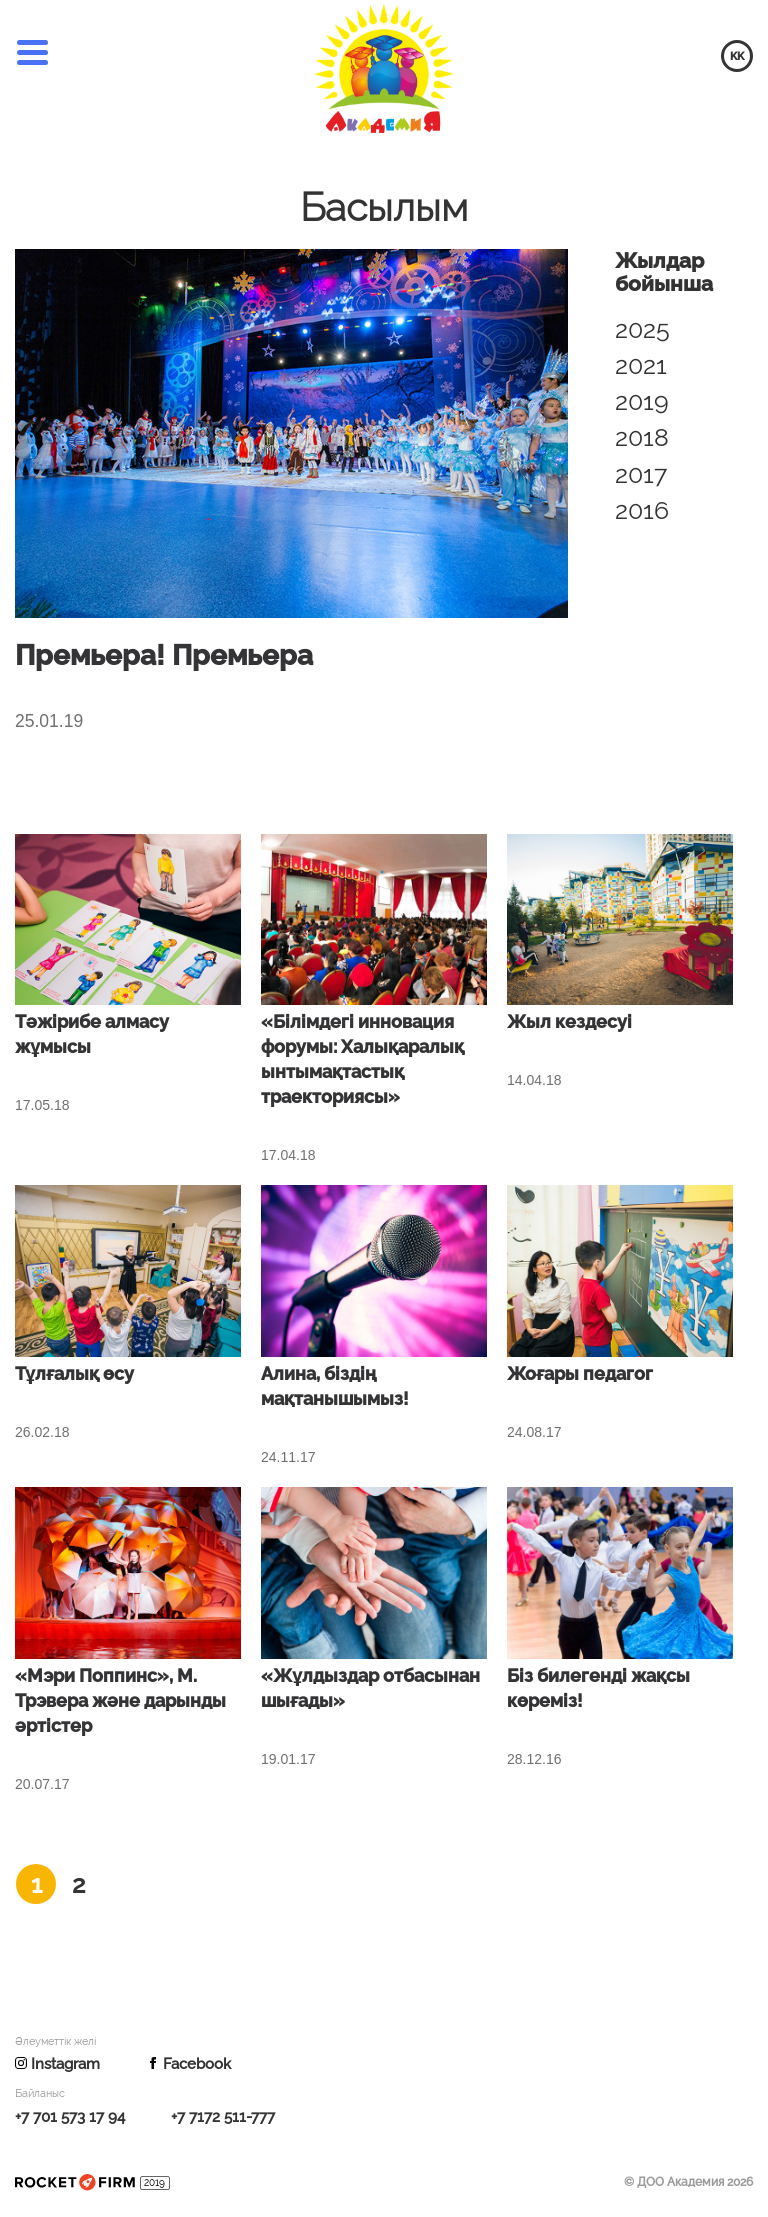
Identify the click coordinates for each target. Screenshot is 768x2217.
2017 (641, 474)
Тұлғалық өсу (74, 1375)
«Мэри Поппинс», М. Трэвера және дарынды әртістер (120, 1702)
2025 (642, 329)
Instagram (57, 2066)
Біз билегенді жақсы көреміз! (598, 1689)
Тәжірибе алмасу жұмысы (92, 1036)
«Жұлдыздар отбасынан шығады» (370, 1689)
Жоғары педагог (580, 1375)
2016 (642, 510)
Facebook (189, 2066)
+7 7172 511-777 (223, 2118)
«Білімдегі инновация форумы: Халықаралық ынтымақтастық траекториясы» (362, 1061)
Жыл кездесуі (569, 1024)
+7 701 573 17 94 (70, 2118)
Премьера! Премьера (174, 655)
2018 (642, 437)
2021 (641, 365)
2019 (642, 401)
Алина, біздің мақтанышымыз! (335, 1387)
